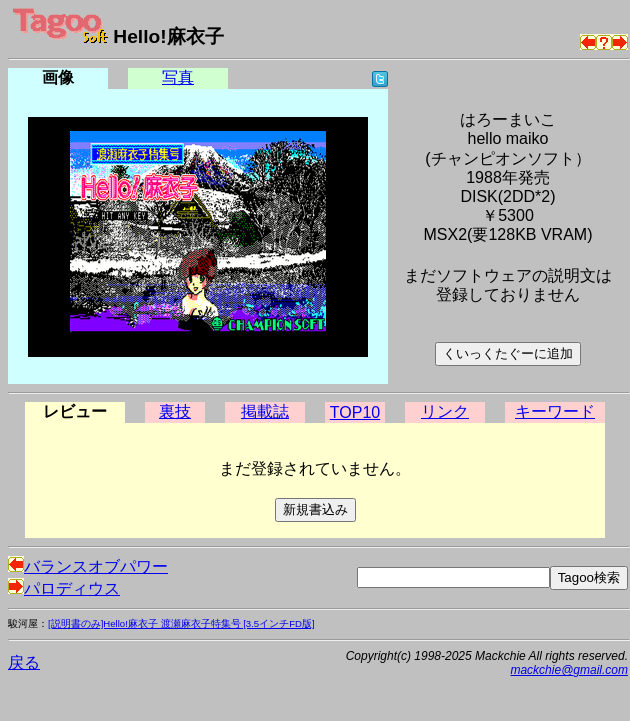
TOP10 (355, 412)
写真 (178, 77)
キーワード (555, 411)
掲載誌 (265, 411)
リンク (445, 411)
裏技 (175, 411)
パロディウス (64, 588)
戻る (24, 662)
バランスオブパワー (88, 566)
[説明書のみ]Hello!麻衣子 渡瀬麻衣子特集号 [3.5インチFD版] (181, 623)
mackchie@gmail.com (569, 670)
